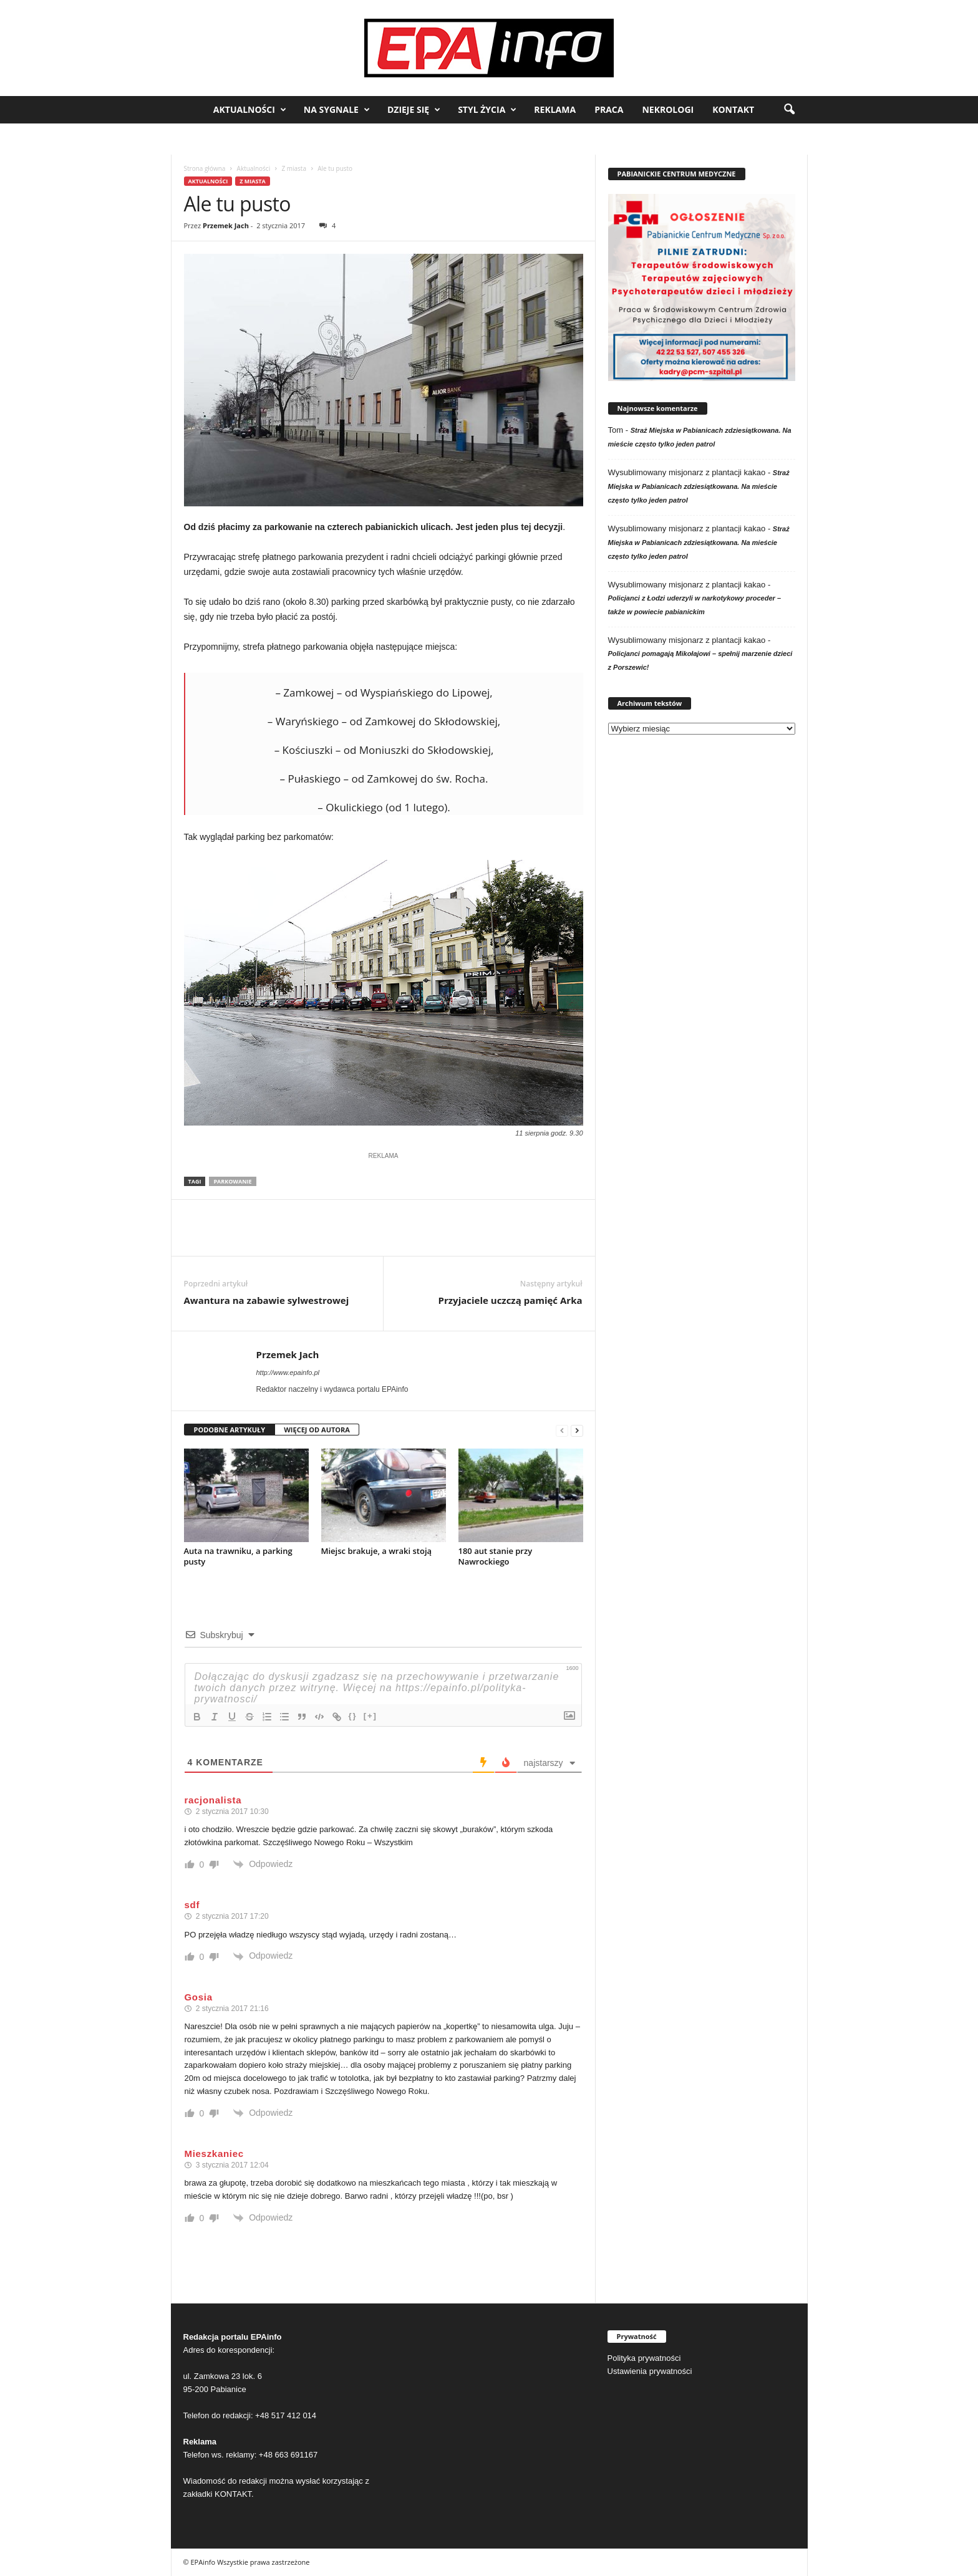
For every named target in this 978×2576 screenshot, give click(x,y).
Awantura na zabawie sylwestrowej (266, 1300)
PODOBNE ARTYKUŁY (230, 1429)
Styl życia (487, 109)
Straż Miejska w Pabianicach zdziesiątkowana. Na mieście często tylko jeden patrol (699, 486)
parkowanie (232, 1181)
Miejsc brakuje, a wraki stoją (376, 1550)
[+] (370, 1715)
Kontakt (733, 109)
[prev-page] (562, 1430)
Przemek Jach (226, 225)
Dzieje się (413, 109)
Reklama (555, 109)
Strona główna (205, 168)
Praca (608, 109)
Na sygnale (337, 109)
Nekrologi (668, 109)
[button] (789, 109)
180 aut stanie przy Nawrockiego (495, 1556)
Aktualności (249, 109)
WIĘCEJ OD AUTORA (317, 1429)
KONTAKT (233, 2494)
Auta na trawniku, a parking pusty (238, 1556)
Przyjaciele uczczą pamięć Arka (510, 1300)
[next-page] (577, 1430)
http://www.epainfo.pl (288, 1372)
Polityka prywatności (644, 2358)
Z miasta (293, 168)
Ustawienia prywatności (650, 2371)
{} (353, 1715)
